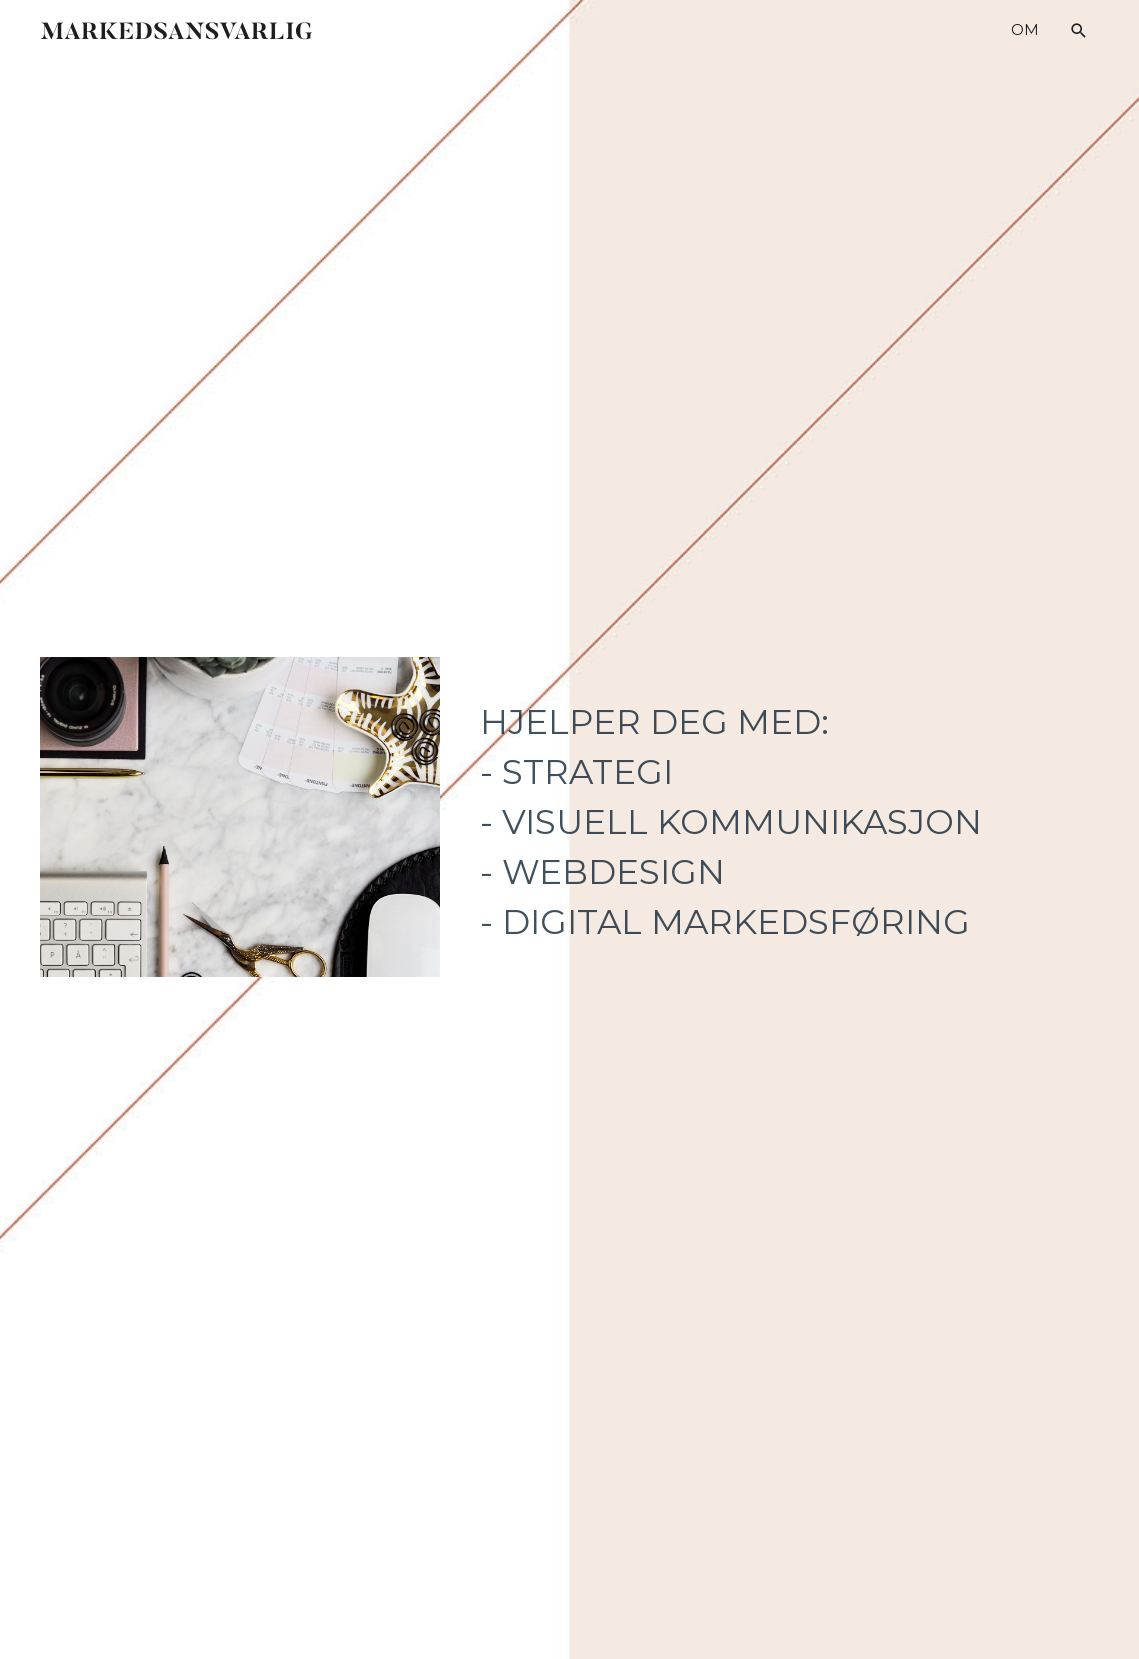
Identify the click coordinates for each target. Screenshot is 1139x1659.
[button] (1079, 30)
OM (1025, 29)
